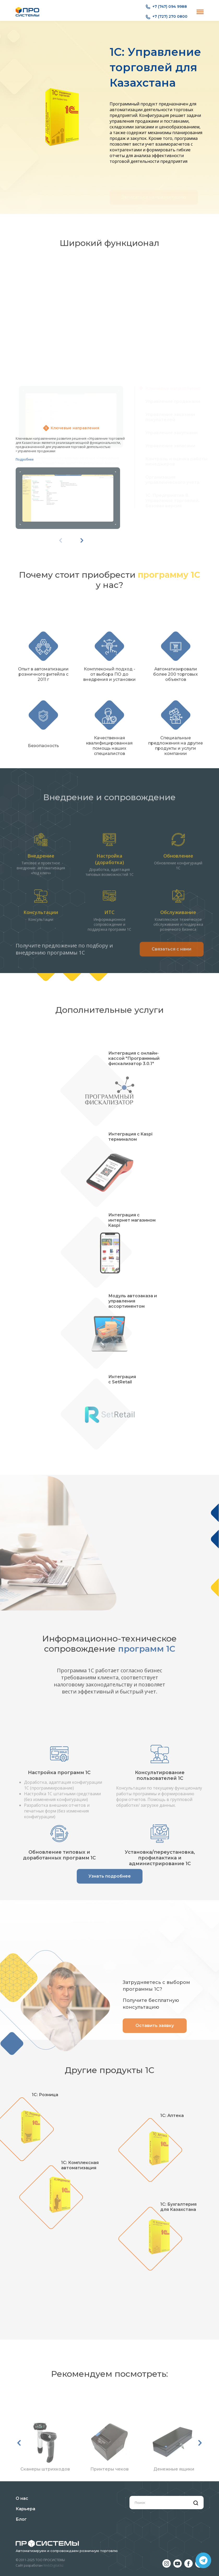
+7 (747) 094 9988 (166, 6)
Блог (21, 2519)
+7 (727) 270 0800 (166, 16)
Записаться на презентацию (153, 183)
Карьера (25, 2508)
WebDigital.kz (53, 2565)
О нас (22, 2498)
